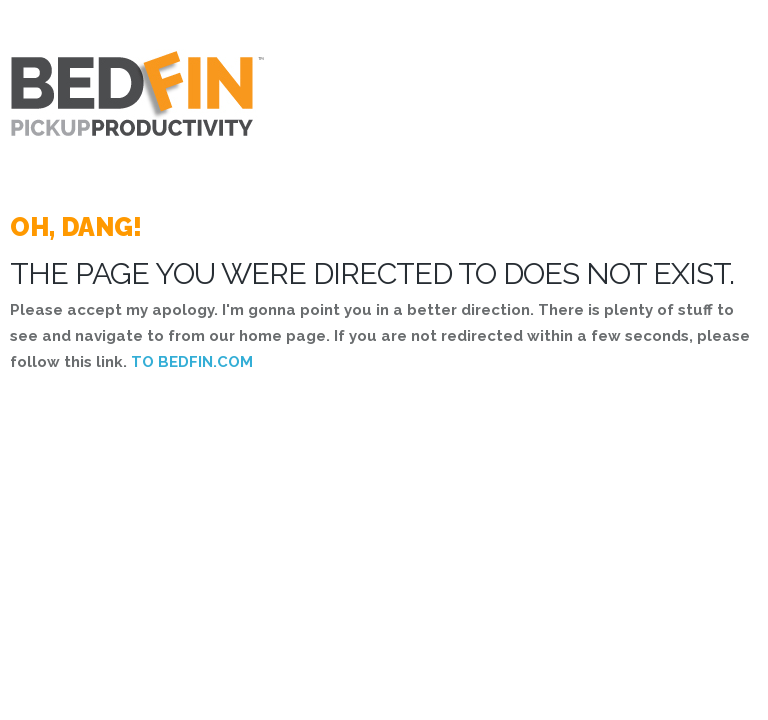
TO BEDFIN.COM (192, 362)
